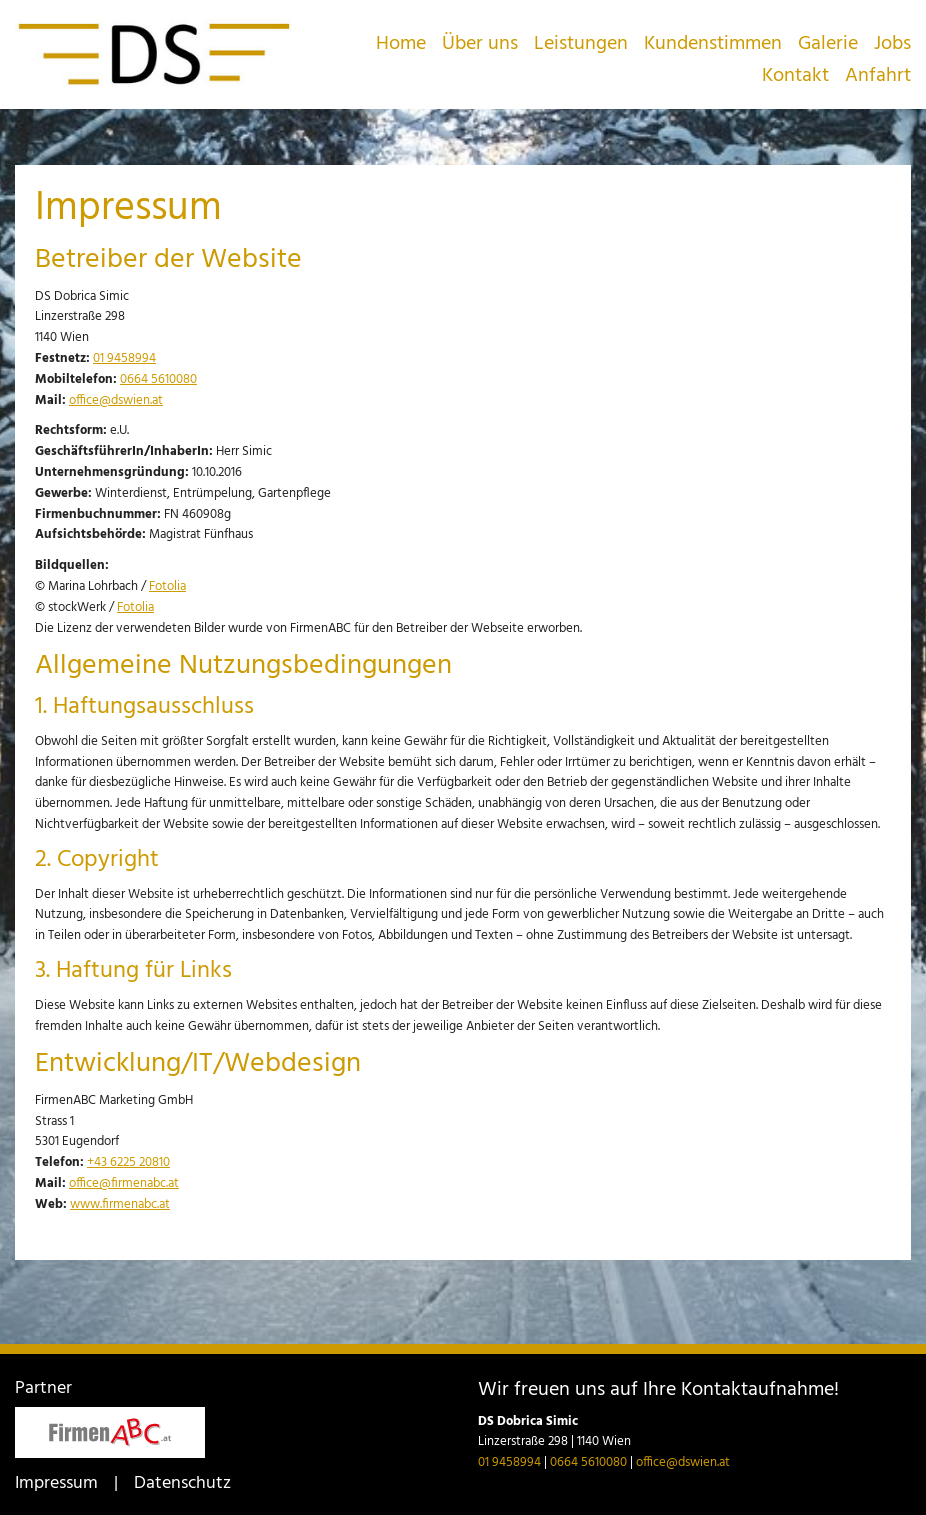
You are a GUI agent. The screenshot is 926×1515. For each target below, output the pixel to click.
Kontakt (795, 76)
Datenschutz (182, 1483)
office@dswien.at (116, 400)
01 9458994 (124, 358)
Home (401, 44)
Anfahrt (878, 76)
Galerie (828, 44)
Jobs (892, 44)
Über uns (480, 44)
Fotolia (167, 586)
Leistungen (581, 44)
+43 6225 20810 (128, 1162)
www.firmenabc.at (120, 1204)
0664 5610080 (158, 379)
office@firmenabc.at (124, 1183)
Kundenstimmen (713, 44)
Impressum (56, 1483)
